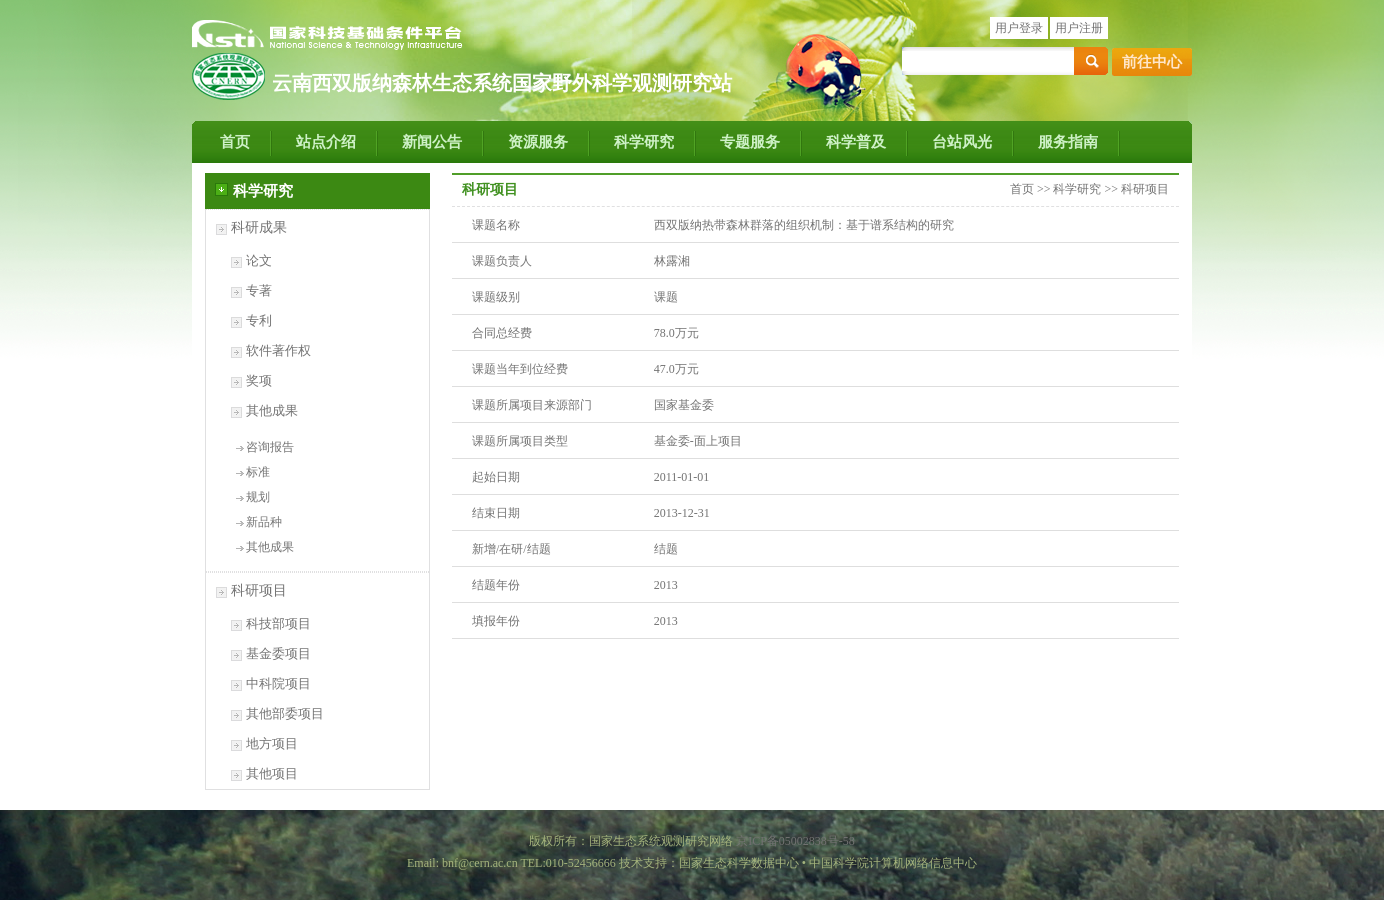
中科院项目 (278, 683)
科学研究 (644, 142)
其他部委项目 (285, 713)
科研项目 (259, 590)
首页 (235, 142)
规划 (258, 497)
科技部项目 (278, 623)
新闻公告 (432, 142)
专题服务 (750, 142)
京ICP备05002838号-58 (795, 841)
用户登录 (1019, 28)
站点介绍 (326, 142)
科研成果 (259, 227)
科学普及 (856, 142)
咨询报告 (270, 447)
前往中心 (1152, 62)
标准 (258, 472)
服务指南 (1068, 142)
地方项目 (272, 743)
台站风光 (962, 142)
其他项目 (272, 773)
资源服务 (538, 142)
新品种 (264, 522)
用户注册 (1079, 28)
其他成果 (272, 410)
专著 (259, 290)
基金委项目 (278, 653)
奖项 (259, 380)
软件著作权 (278, 350)
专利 (259, 320)
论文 (259, 260)
